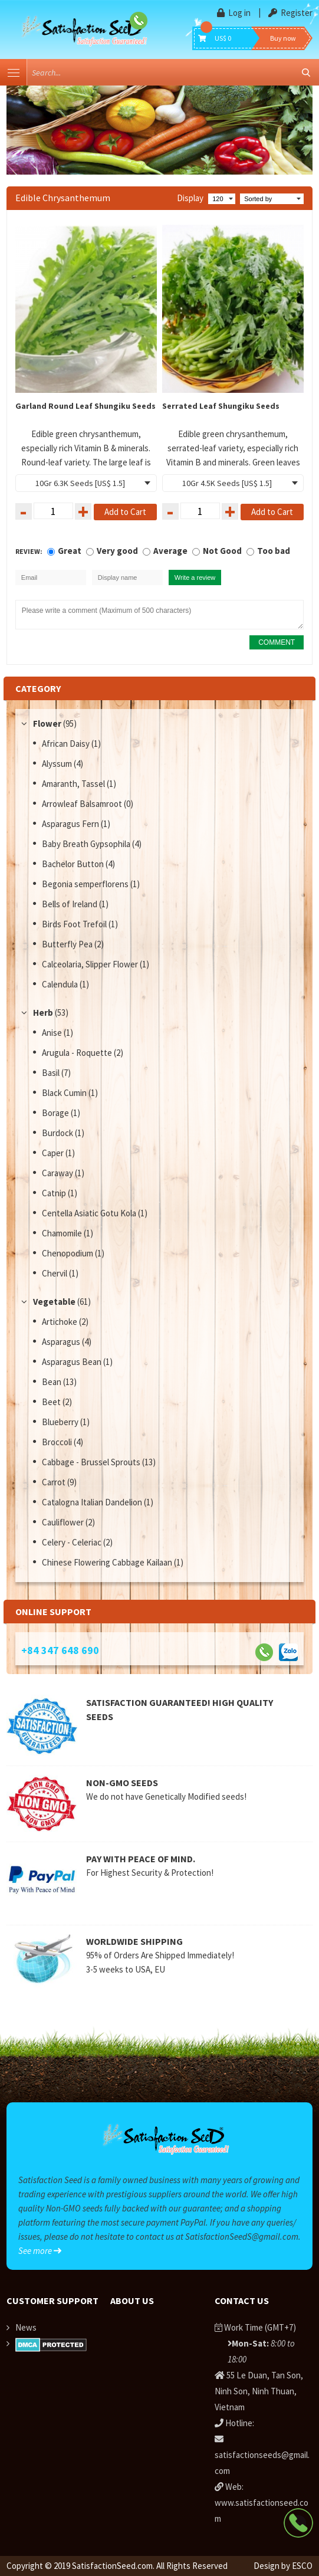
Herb (43, 1012)
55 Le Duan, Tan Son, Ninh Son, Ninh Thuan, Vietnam (259, 2391)
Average (170, 550)
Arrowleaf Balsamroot (83, 803)
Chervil (55, 1273)
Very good (117, 550)
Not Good (222, 550)
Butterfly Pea (68, 944)
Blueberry (61, 1422)
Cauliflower (63, 1522)
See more (39, 2250)
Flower (47, 723)
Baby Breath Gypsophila (87, 843)
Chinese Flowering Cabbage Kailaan (108, 1562)
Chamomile (63, 1233)
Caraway (58, 1173)
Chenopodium (68, 1253)
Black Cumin (65, 1092)
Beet (52, 1401)
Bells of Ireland (70, 904)
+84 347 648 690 (60, 1650)
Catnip (55, 1193)
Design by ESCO (283, 2565)
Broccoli (58, 1442)
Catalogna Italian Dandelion (93, 1502)
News (26, 2327)
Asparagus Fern (71, 823)
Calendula (61, 984)
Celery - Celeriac (72, 1542)
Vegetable (54, 1301)
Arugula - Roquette (78, 1052)
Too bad (273, 550)
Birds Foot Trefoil (75, 924)
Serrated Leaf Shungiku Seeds (220, 406)
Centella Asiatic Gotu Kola (90, 1213)
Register (290, 12)
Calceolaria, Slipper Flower (91, 964)
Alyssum (58, 763)
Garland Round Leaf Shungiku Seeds (85, 406)
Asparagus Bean (72, 1361)
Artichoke (60, 1321)
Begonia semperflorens (86, 884)
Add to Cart (125, 511)
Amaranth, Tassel (74, 783)
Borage (56, 1112)
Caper (53, 1153)
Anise (53, 1032)
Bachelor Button (74, 863)
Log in (234, 12)
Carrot (54, 1482)
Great (69, 550)
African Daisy (66, 743)
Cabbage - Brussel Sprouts (92, 1462)
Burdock (58, 1132)
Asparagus (62, 1341)
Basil (51, 1072)
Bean (52, 1381)
